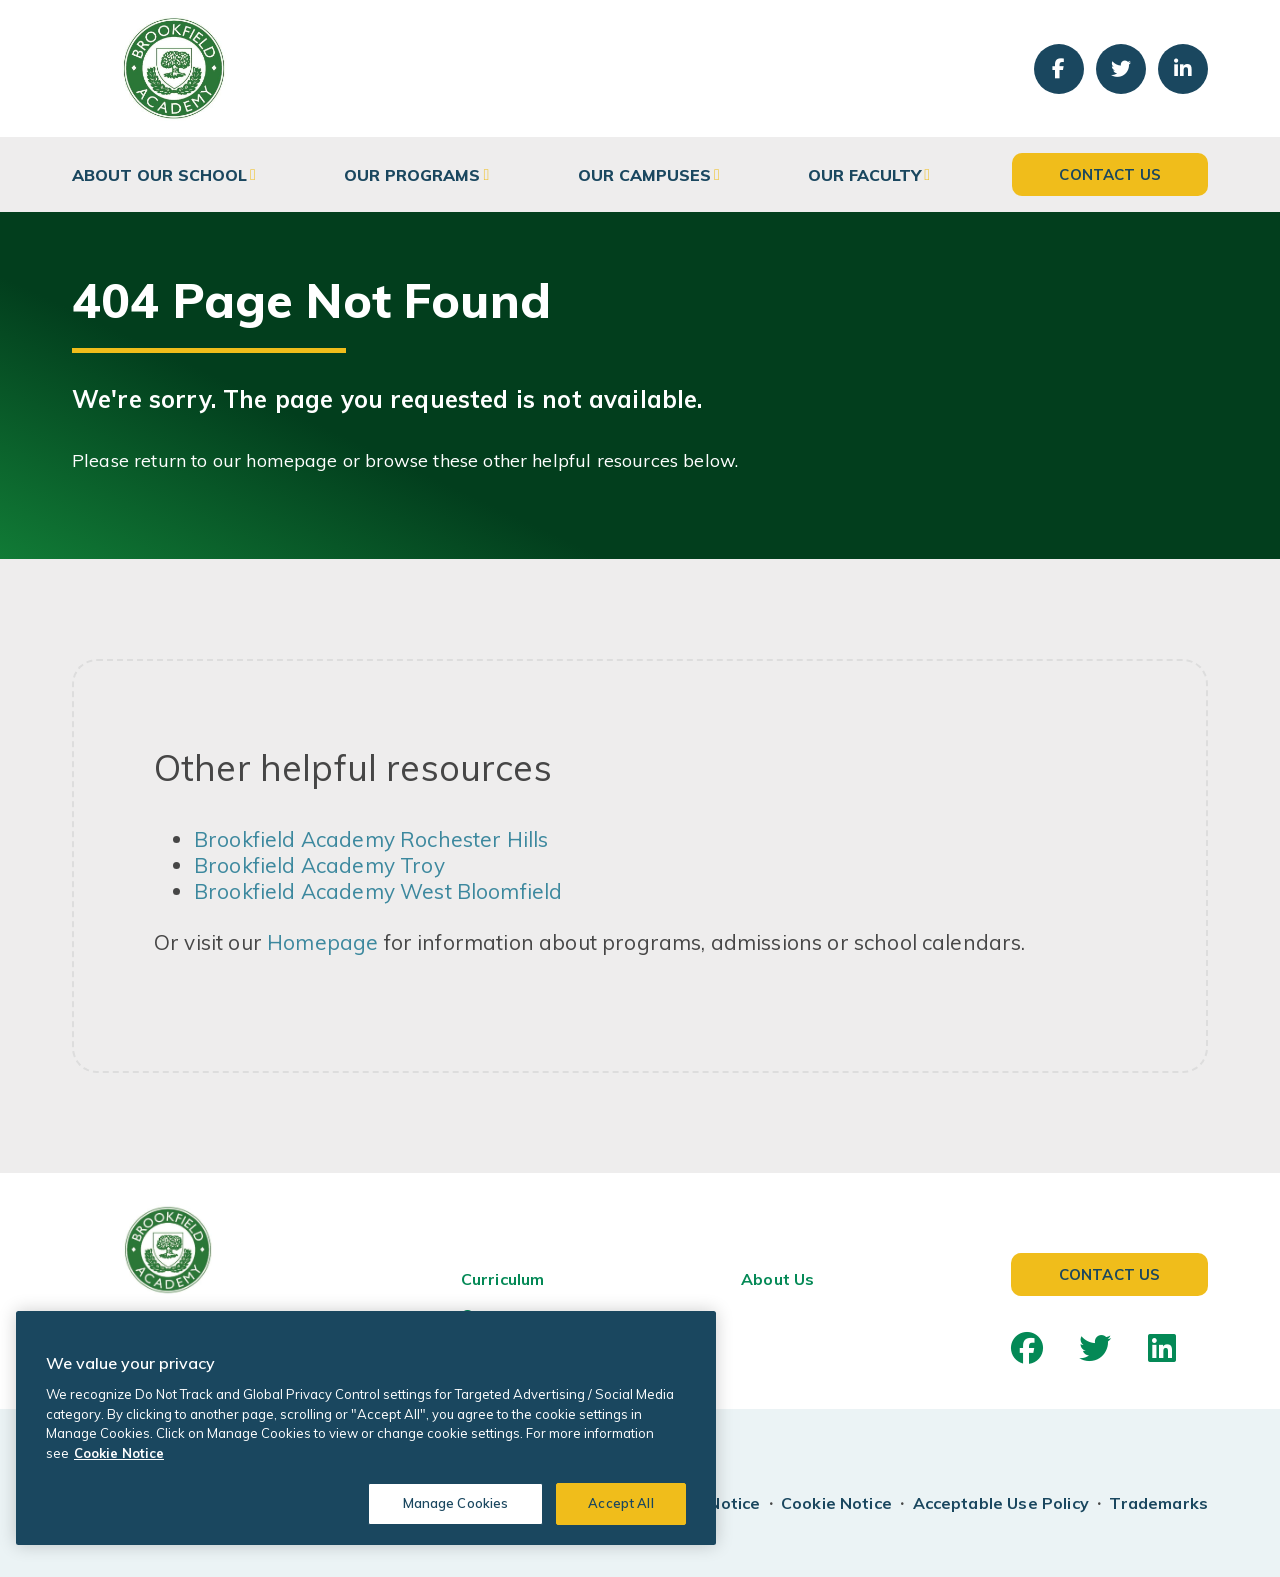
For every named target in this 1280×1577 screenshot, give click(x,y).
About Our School (159, 175)
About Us (777, 1279)
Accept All (620, 1503)
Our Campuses (644, 175)
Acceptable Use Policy (1001, 1503)
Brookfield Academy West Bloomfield (378, 891)
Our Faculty (864, 175)
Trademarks (1158, 1503)
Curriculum (503, 1279)
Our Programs (412, 175)
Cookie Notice (836, 1503)
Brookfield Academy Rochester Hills (371, 839)
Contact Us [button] (1110, 174)
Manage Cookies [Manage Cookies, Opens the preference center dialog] (456, 1503)
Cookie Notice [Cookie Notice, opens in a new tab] (119, 1453)
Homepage (322, 942)
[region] (366, 1428)
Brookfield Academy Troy (319, 865)
